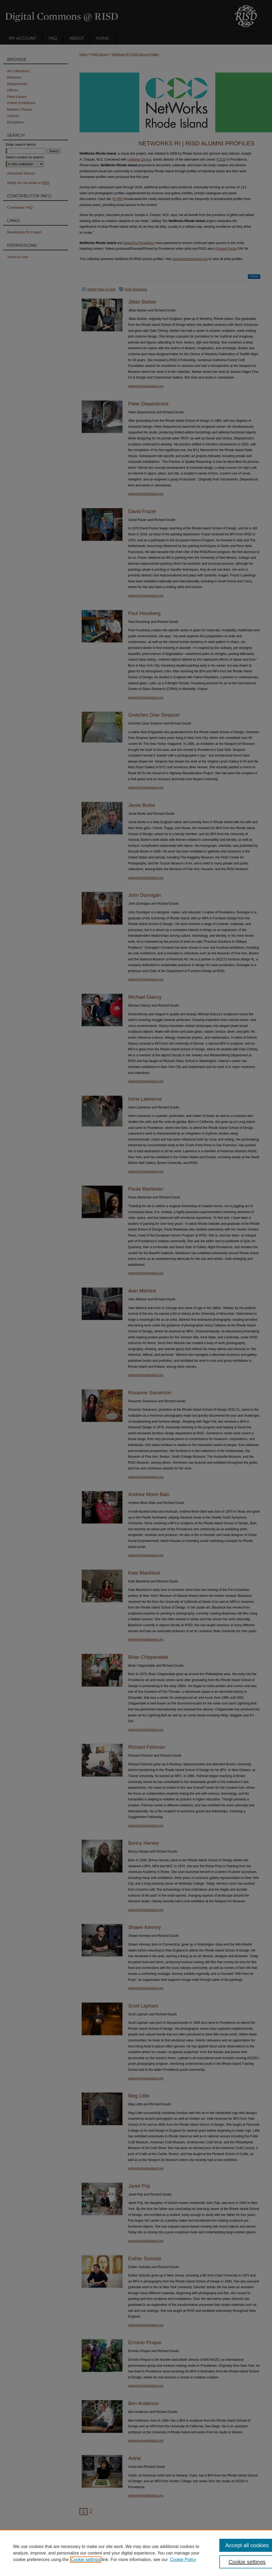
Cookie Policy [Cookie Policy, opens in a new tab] (183, 2559)
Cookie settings (85, 2559)
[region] (136, 2553)
